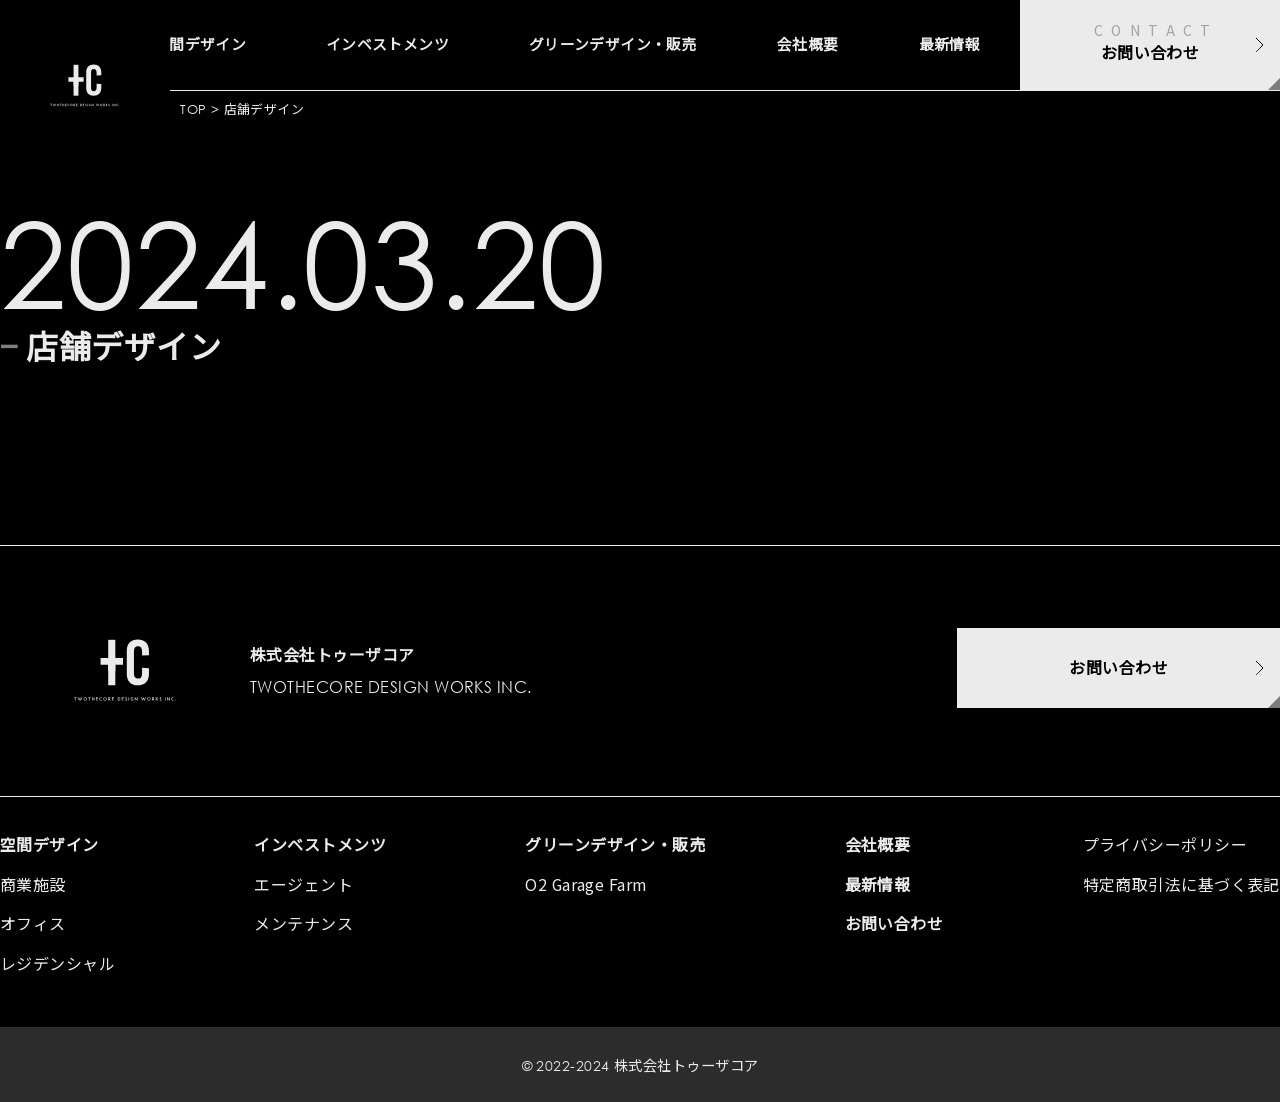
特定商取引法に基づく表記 (1181, 884)
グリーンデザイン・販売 (571, 45)
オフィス (33, 923)
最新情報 (943, 45)
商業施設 (33, 884)
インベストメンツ (317, 45)
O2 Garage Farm (586, 884)
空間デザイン (49, 844)
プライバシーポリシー (1165, 844)
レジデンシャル (57, 963)
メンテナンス (303, 923)
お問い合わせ (894, 923)
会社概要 (789, 45)
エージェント (303, 884)
